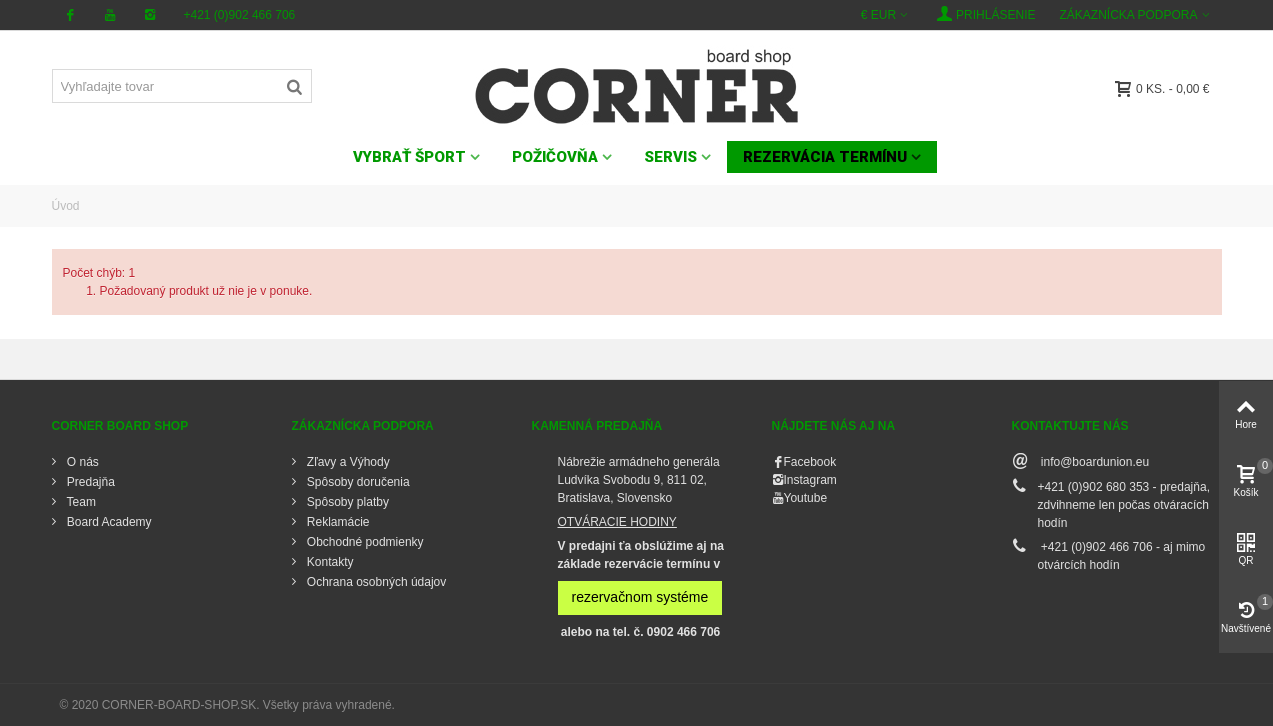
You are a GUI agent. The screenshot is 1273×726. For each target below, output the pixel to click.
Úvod (66, 206)
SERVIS (670, 157)
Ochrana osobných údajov (375, 582)
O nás (81, 462)
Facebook (810, 462)
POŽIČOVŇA (555, 157)
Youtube (806, 498)
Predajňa (89, 482)
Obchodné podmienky (364, 542)
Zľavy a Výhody (347, 462)
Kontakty (329, 562)
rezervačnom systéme (640, 597)
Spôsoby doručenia (357, 482)
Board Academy (108, 522)
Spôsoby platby (346, 502)
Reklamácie (337, 522)
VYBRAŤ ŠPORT (409, 157)
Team (80, 502)
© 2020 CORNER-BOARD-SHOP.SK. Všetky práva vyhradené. (227, 705)
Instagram (810, 480)
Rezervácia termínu (825, 157)
